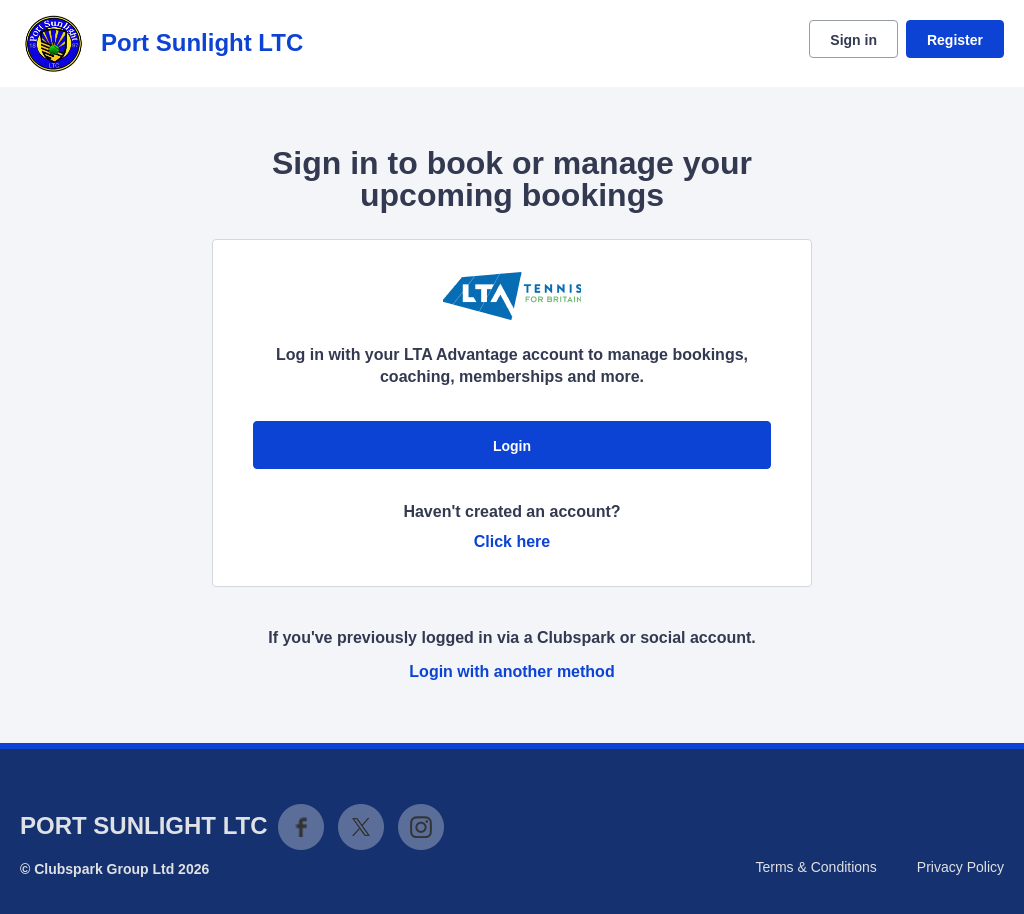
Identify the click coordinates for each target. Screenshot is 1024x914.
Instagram (421, 827)
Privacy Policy (960, 867)
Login (512, 446)
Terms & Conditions (815, 867)
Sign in (853, 40)
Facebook (301, 827)
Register (955, 40)
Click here (512, 541)
